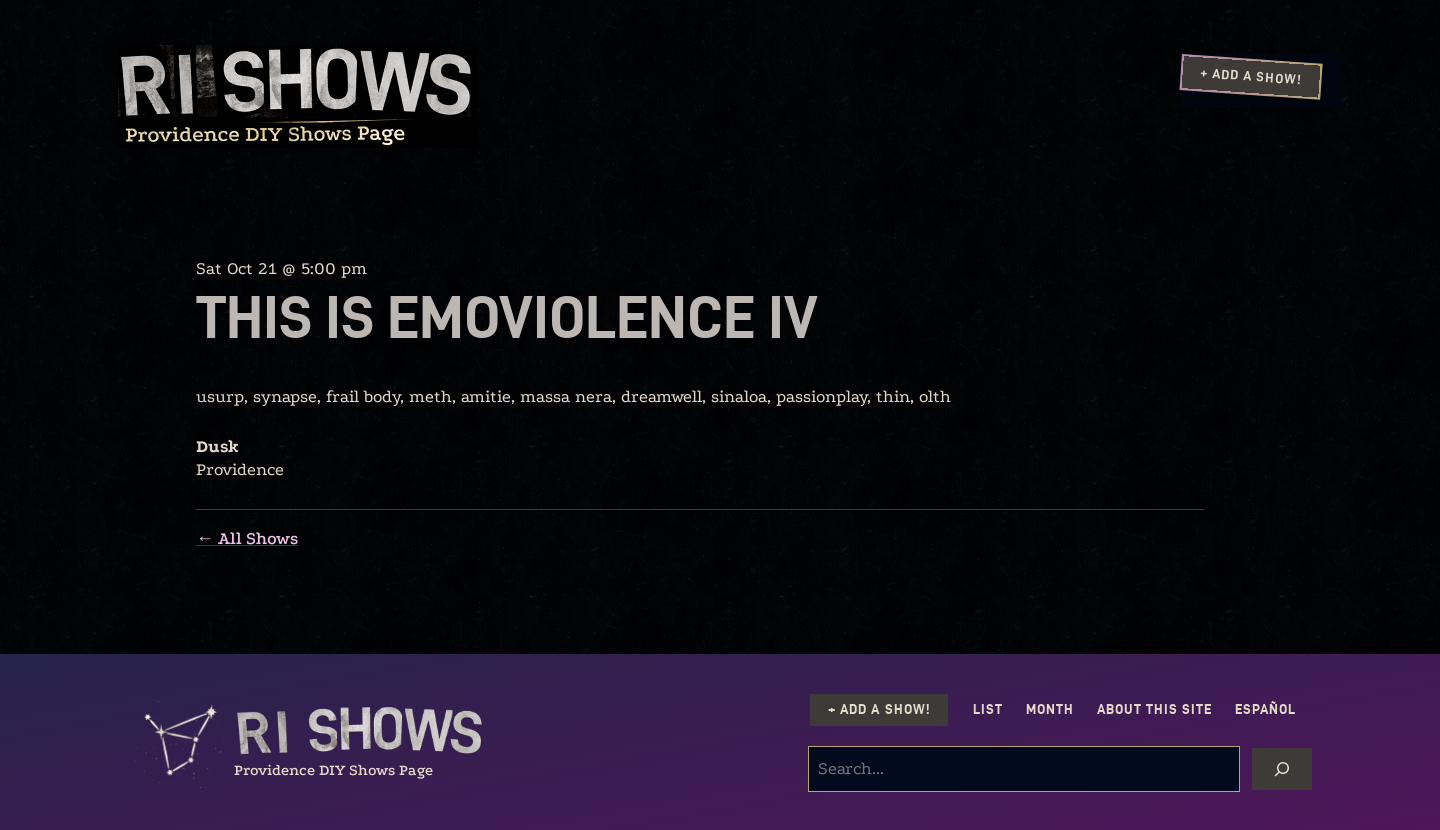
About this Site (1154, 709)
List (988, 709)
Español (1265, 709)
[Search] (1282, 769)
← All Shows (247, 538)
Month (1050, 709)
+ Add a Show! (1251, 76)
